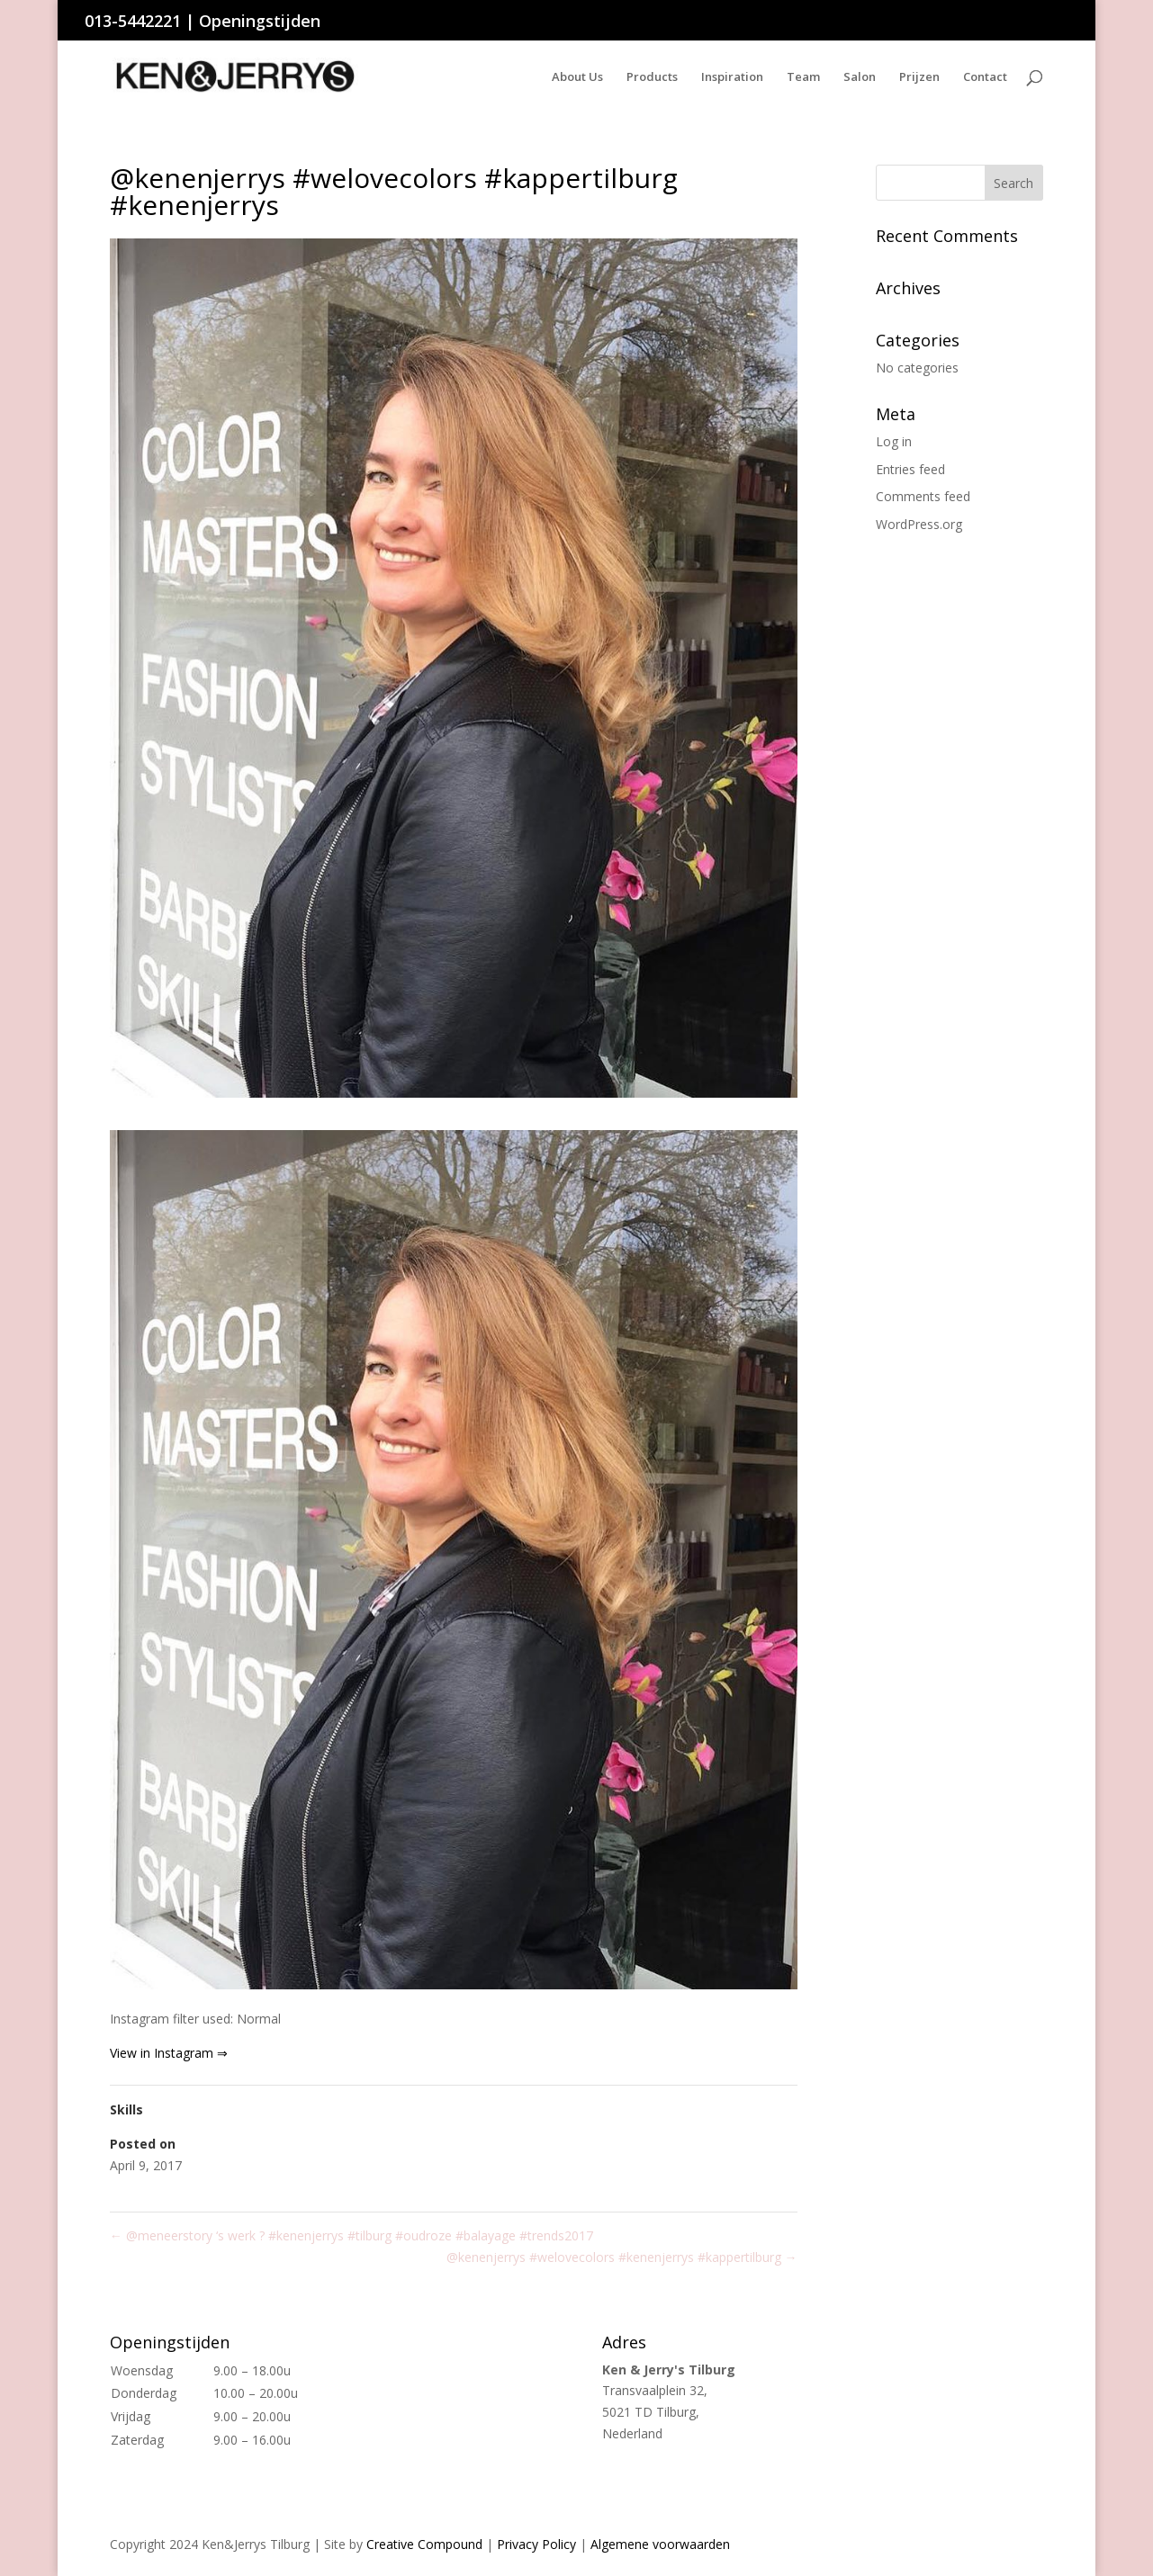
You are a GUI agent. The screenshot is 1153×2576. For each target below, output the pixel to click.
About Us (577, 77)
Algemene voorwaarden (660, 2544)
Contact (985, 77)
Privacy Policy (536, 2544)
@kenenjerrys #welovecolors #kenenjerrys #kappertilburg (621, 2257)
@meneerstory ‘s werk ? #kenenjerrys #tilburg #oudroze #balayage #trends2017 (351, 2235)
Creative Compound (424, 2544)
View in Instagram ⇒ (169, 2052)
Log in (894, 441)
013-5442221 (133, 20)
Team (803, 77)
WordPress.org (919, 524)
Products (652, 77)
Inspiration (732, 77)
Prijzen (919, 77)
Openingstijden (259, 20)
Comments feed (923, 496)
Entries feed (910, 469)
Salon (859, 77)
